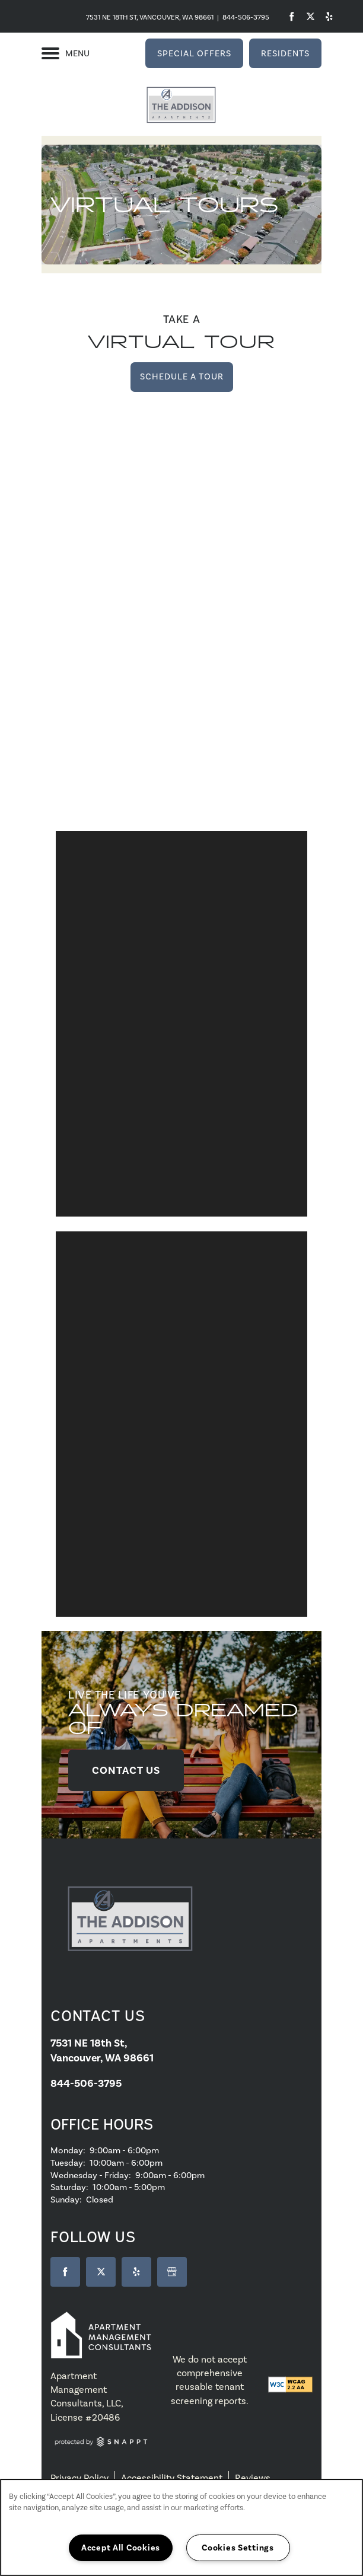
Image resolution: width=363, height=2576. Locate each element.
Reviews (252, 2478)
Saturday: (69, 2187)
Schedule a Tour (182, 376)
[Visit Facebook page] (291, 16)
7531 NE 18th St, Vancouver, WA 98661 (150, 17)
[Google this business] (172, 2272)
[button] (194, 53)
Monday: (67, 2150)
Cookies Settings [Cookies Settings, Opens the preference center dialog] (238, 2547)
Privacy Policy (79, 2478)
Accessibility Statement (171, 2478)
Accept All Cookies (120, 2547)
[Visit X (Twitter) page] (101, 2272)
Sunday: (66, 2199)
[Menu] (66, 53)
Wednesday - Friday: (90, 2175)
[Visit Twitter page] (309, 16)
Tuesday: (67, 2162)
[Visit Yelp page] (327, 16)
